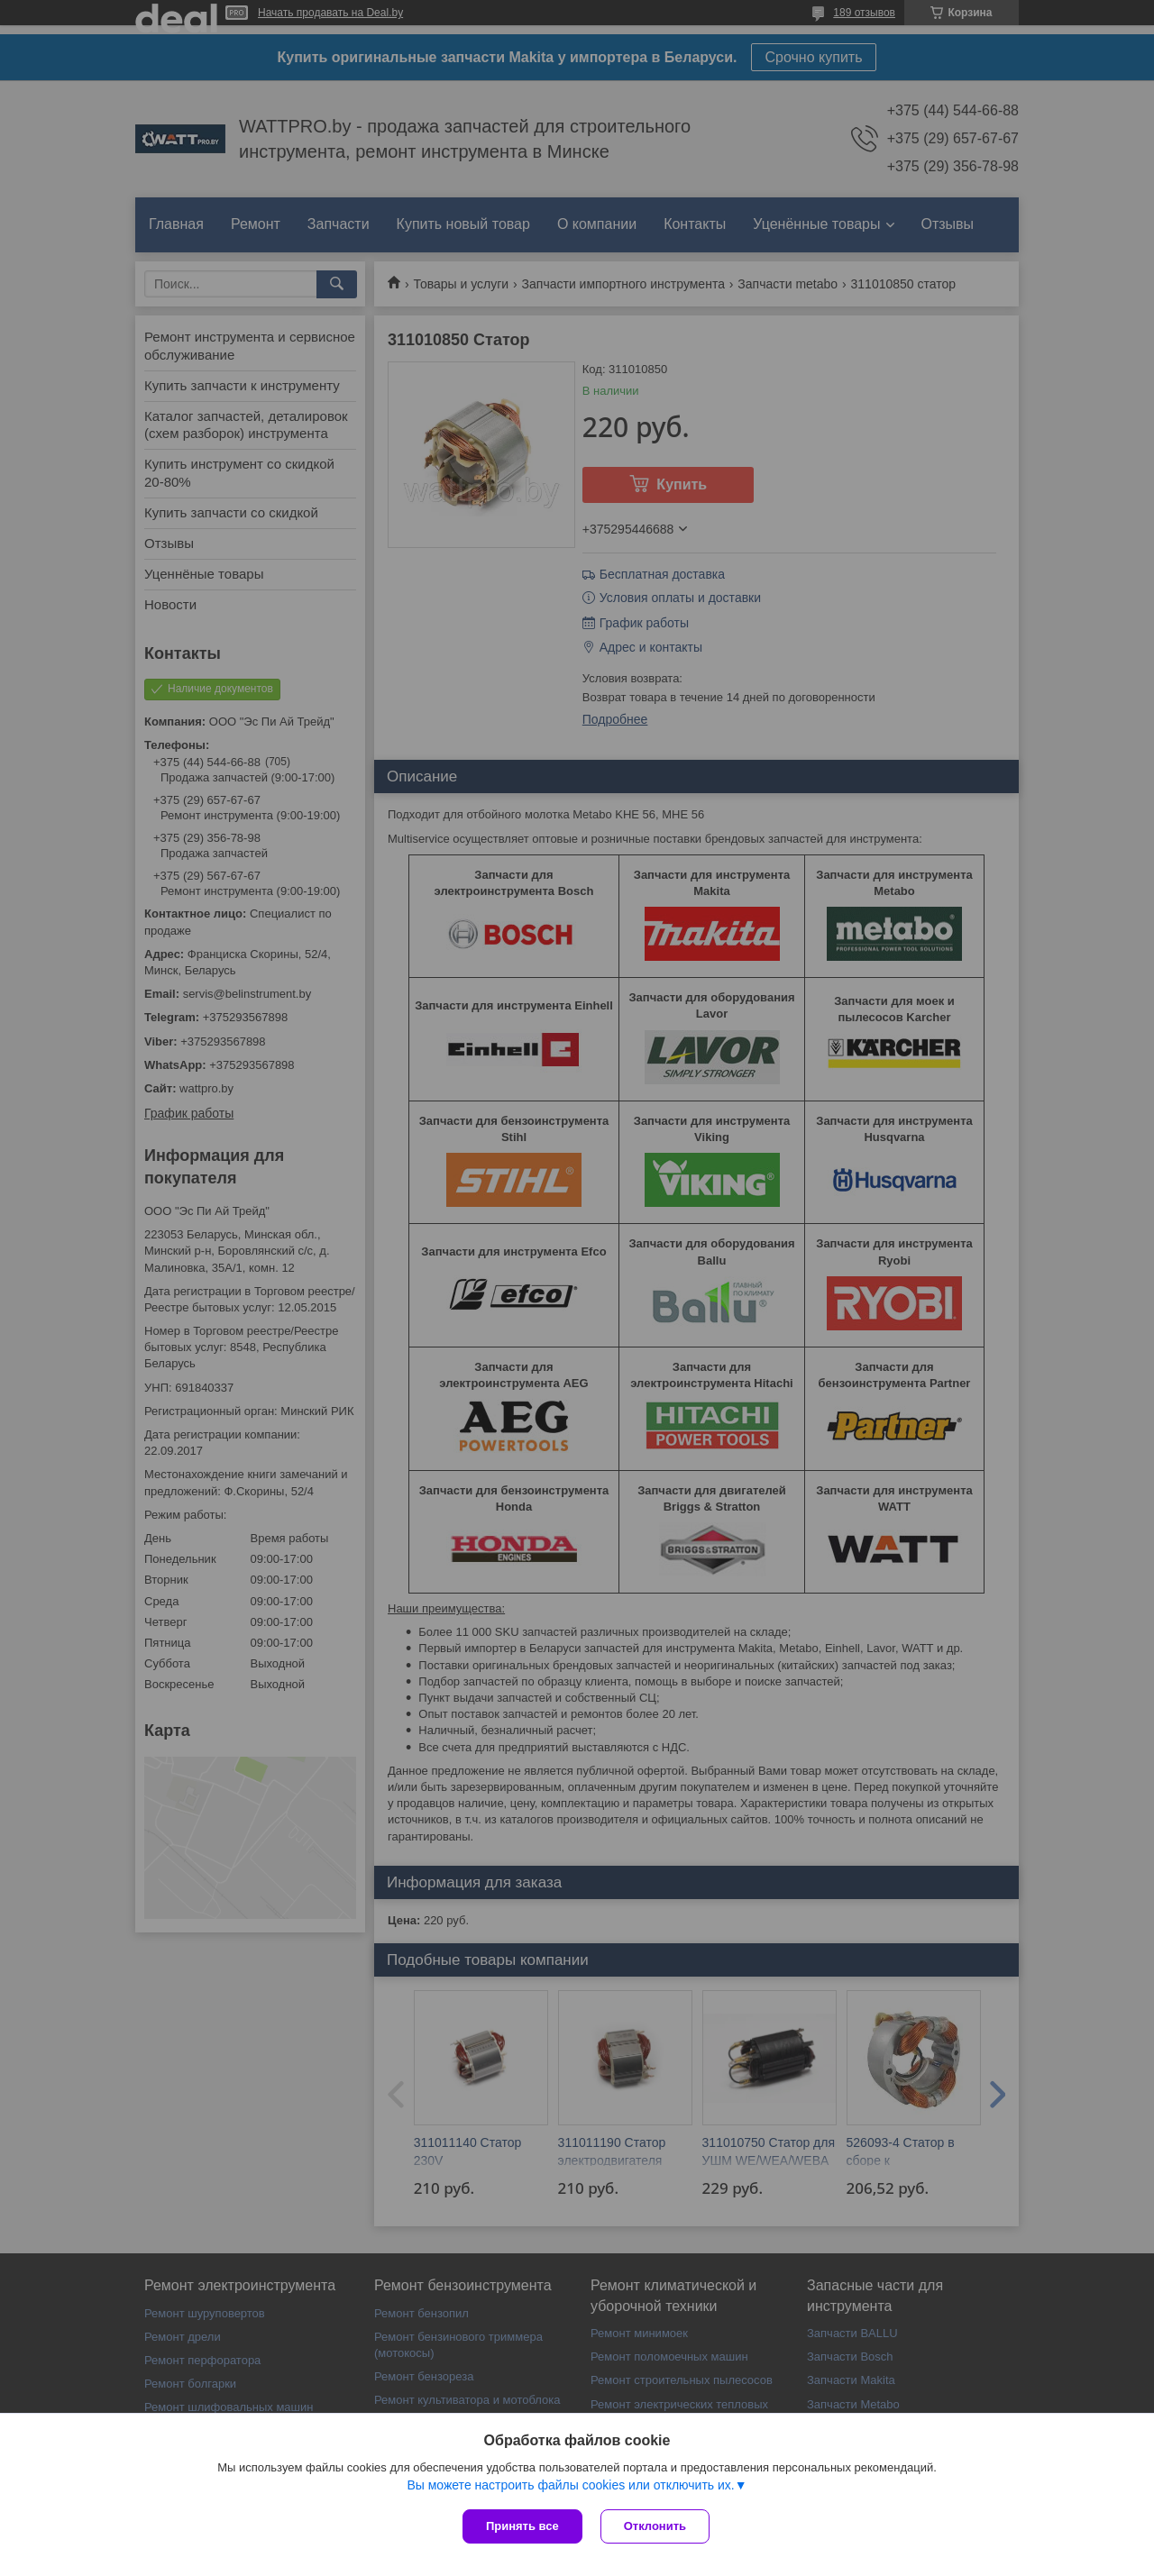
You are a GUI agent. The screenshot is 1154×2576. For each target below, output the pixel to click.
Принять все (522, 2526)
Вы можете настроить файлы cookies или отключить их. (570, 2485)
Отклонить (655, 2526)
